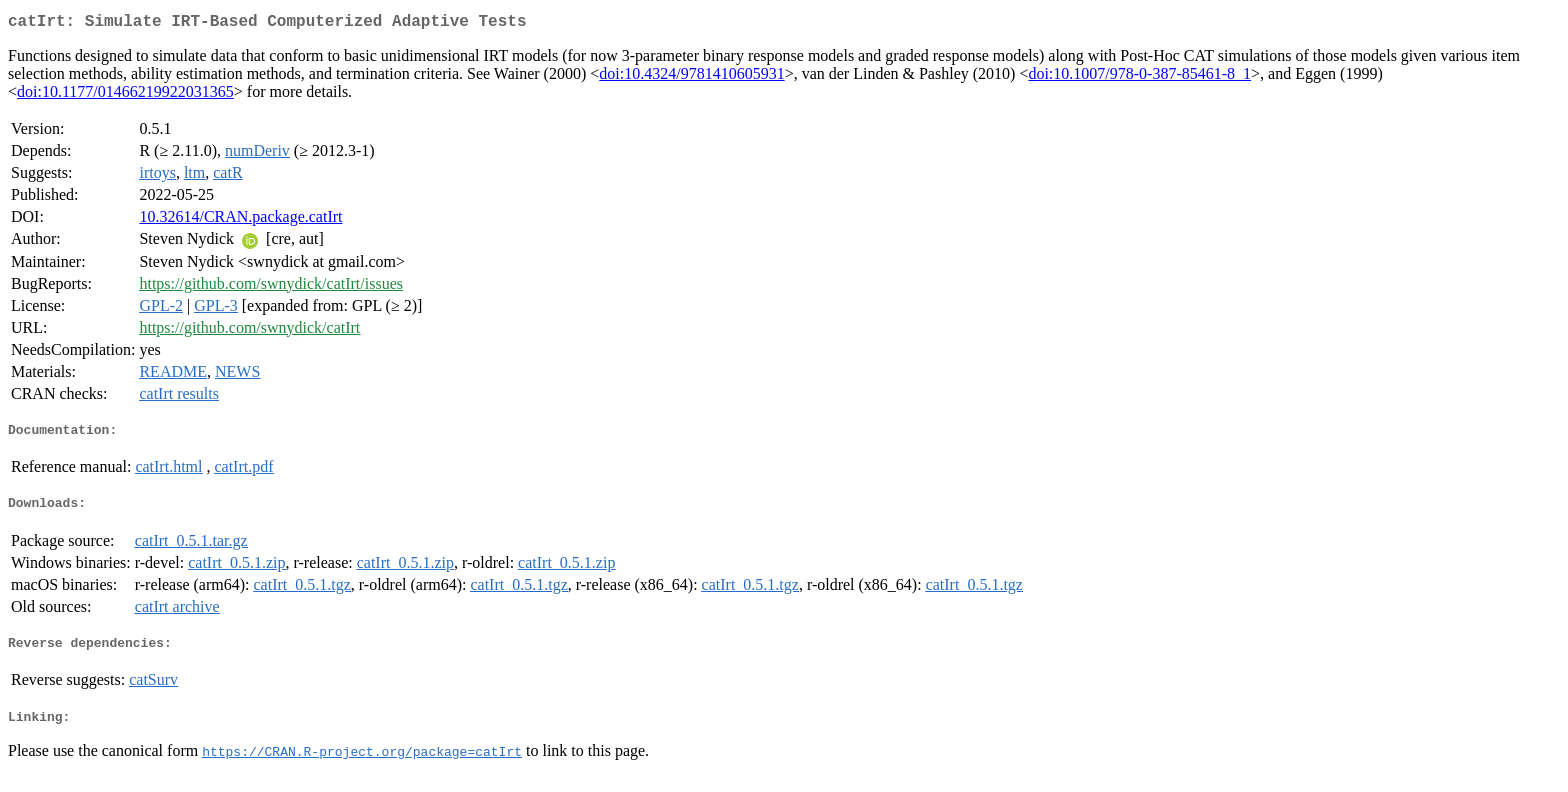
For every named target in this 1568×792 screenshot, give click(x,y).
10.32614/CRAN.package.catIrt (240, 220)
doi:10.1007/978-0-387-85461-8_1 (1139, 77)
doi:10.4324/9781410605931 (691, 77)
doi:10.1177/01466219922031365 (125, 95)
